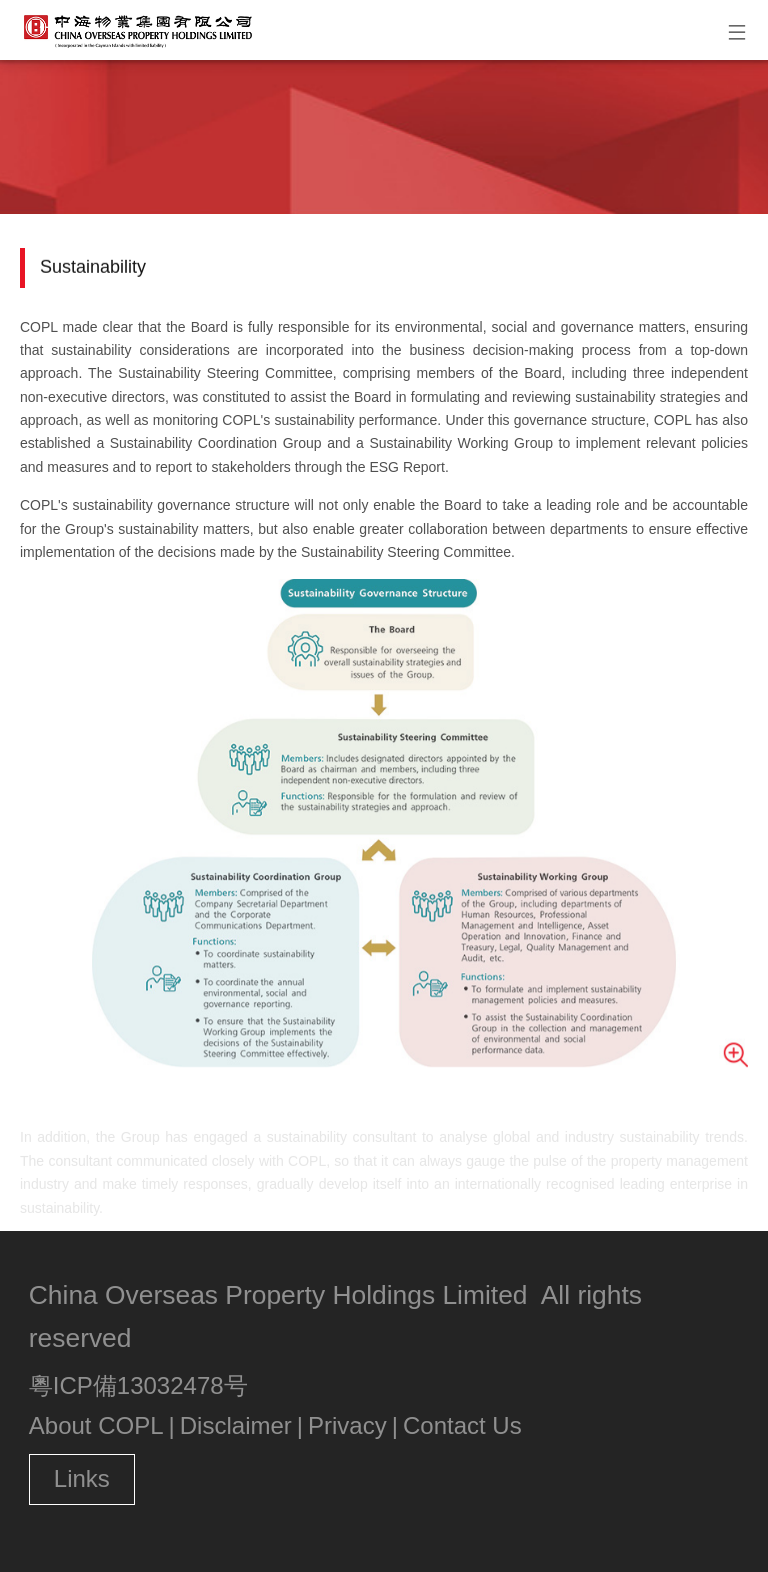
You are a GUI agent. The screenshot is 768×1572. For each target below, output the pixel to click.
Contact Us (462, 1425)
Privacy (347, 1425)
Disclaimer (236, 1425)
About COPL (96, 1425)
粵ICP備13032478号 (138, 1385)
